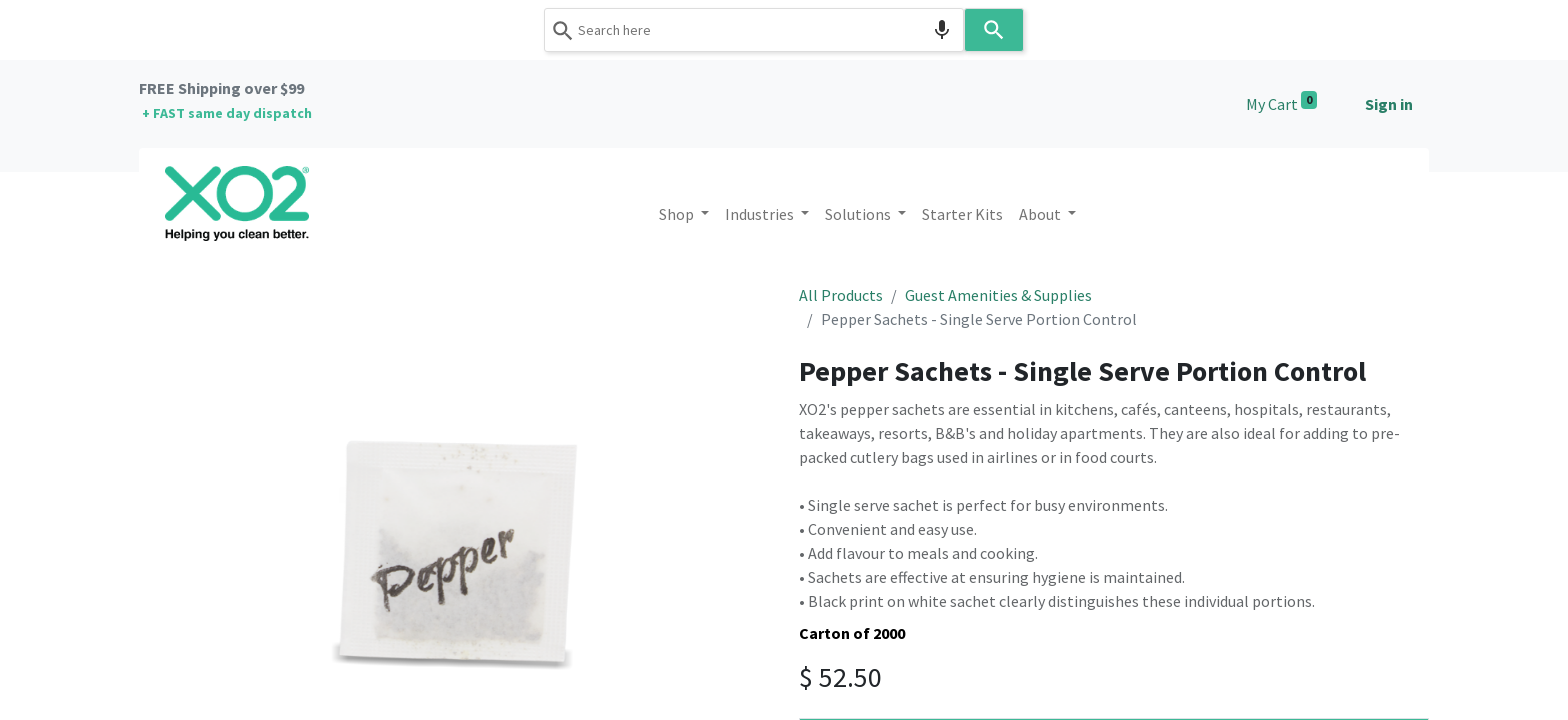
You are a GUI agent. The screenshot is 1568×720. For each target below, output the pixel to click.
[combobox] (754, 30)
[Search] (994, 30)
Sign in (1389, 104)
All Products (841, 295)
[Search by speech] (942, 30)
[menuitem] (962, 214)
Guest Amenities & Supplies (998, 295)
